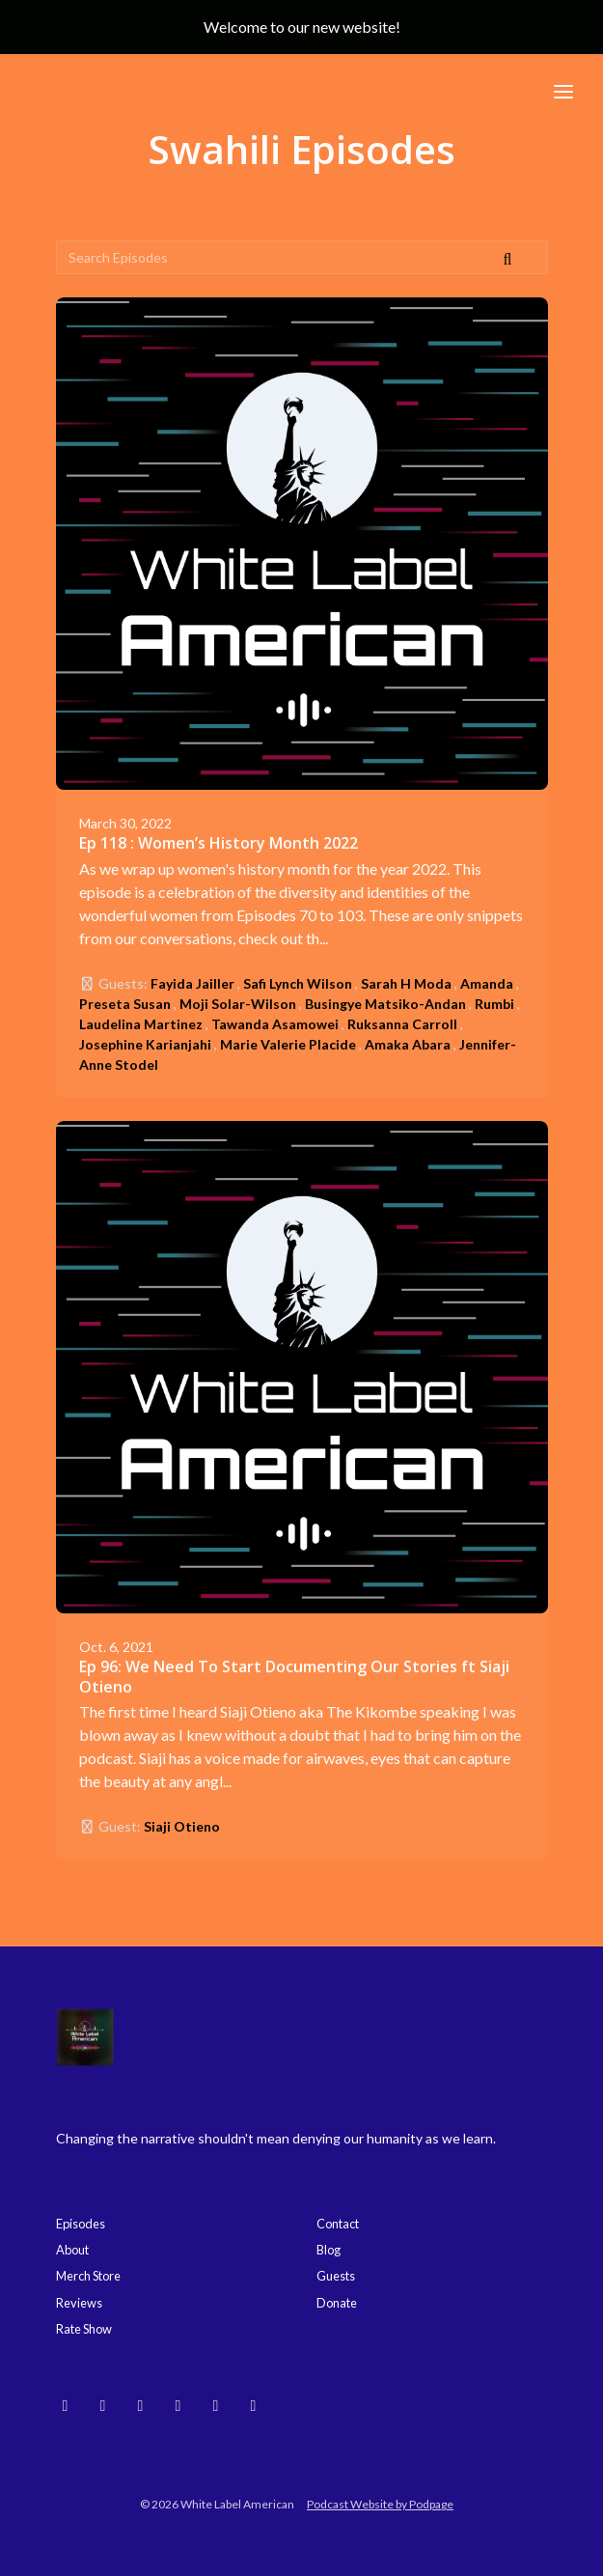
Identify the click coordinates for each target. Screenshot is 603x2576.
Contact (337, 2223)
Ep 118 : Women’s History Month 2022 (218, 843)
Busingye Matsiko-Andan (385, 1003)
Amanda (486, 983)
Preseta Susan (125, 1003)
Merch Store (88, 2275)
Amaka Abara (408, 1044)
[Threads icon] (178, 2405)
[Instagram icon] (103, 2405)
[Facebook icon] (216, 2405)
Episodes (80, 2223)
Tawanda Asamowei (275, 1024)
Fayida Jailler (192, 983)
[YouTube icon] (141, 2405)
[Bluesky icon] (65, 2405)
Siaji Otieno (182, 1826)
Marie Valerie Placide (288, 1044)
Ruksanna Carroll (402, 1024)
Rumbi (494, 1003)
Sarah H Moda (406, 983)
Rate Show (84, 2329)
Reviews (79, 2302)
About (72, 2249)
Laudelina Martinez (141, 1024)
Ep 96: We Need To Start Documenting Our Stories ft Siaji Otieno (294, 1676)
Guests (335, 2275)
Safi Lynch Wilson (297, 983)
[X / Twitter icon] (253, 2405)
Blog (328, 2249)
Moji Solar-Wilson (237, 1003)
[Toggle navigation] (563, 91)
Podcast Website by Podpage (380, 2504)
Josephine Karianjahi (145, 1044)
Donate (336, 2302)
